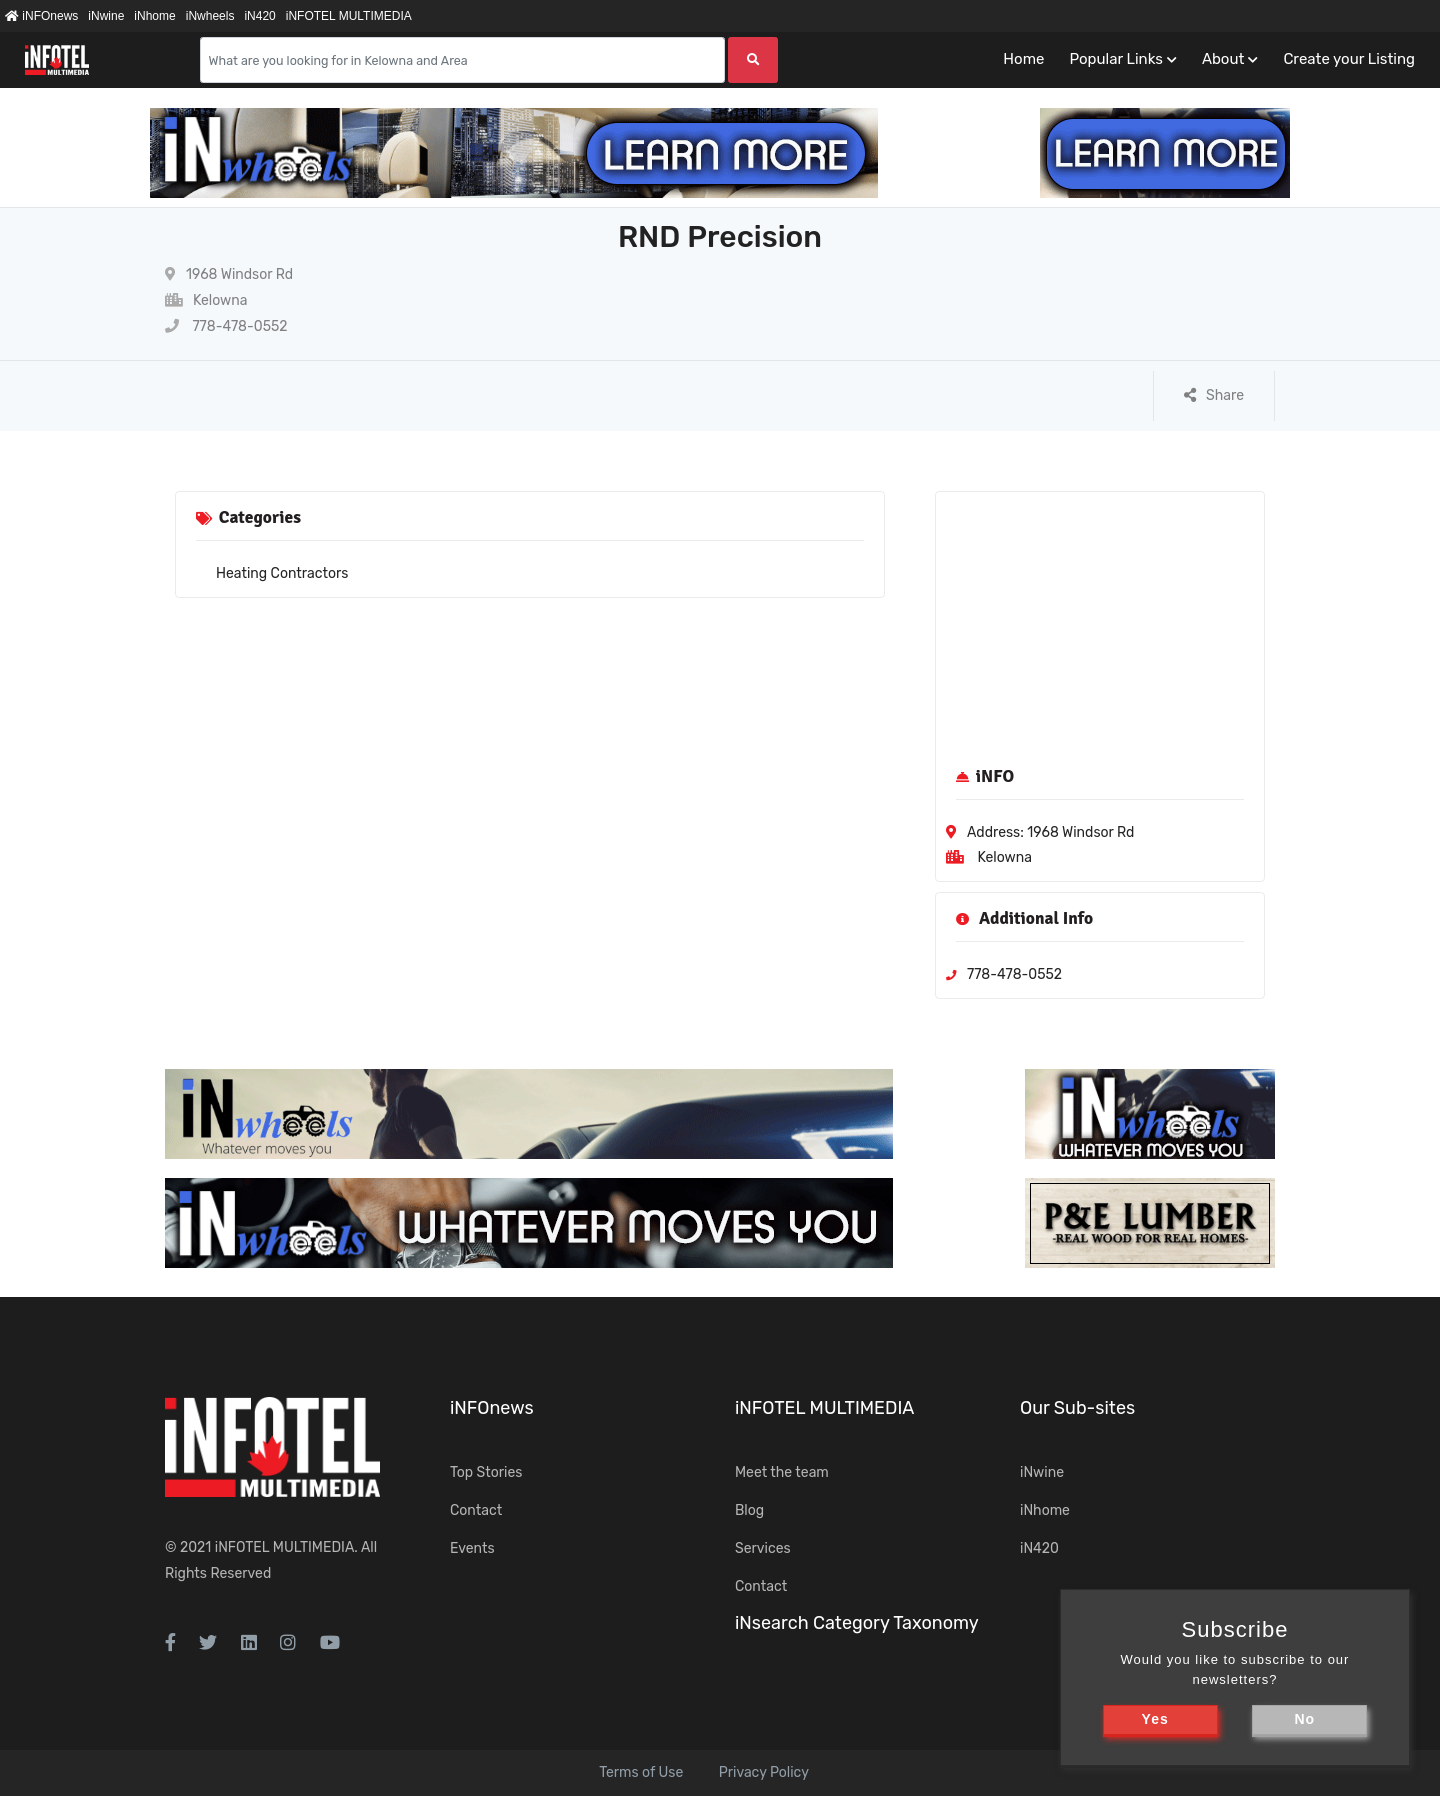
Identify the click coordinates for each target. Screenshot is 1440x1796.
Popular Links (1115, 59)
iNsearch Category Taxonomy (857, 1623)
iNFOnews (41, 16)
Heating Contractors (282, 573)
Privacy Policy (764, 1772)
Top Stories (486, 1472)
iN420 (259, 16)
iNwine (106, 16)
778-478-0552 (226, 326)
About (1223, 59)
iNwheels (210, 16)
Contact (476, 1510)
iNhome (154, 16)
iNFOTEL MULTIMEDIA (349, 16)
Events (472, 1548)
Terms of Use (641, 1772)
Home (1023, 59)
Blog (749, 1510)
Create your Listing (1349, 59)
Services (763, 1548)
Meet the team (782, 1472)
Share (1214, 395)
